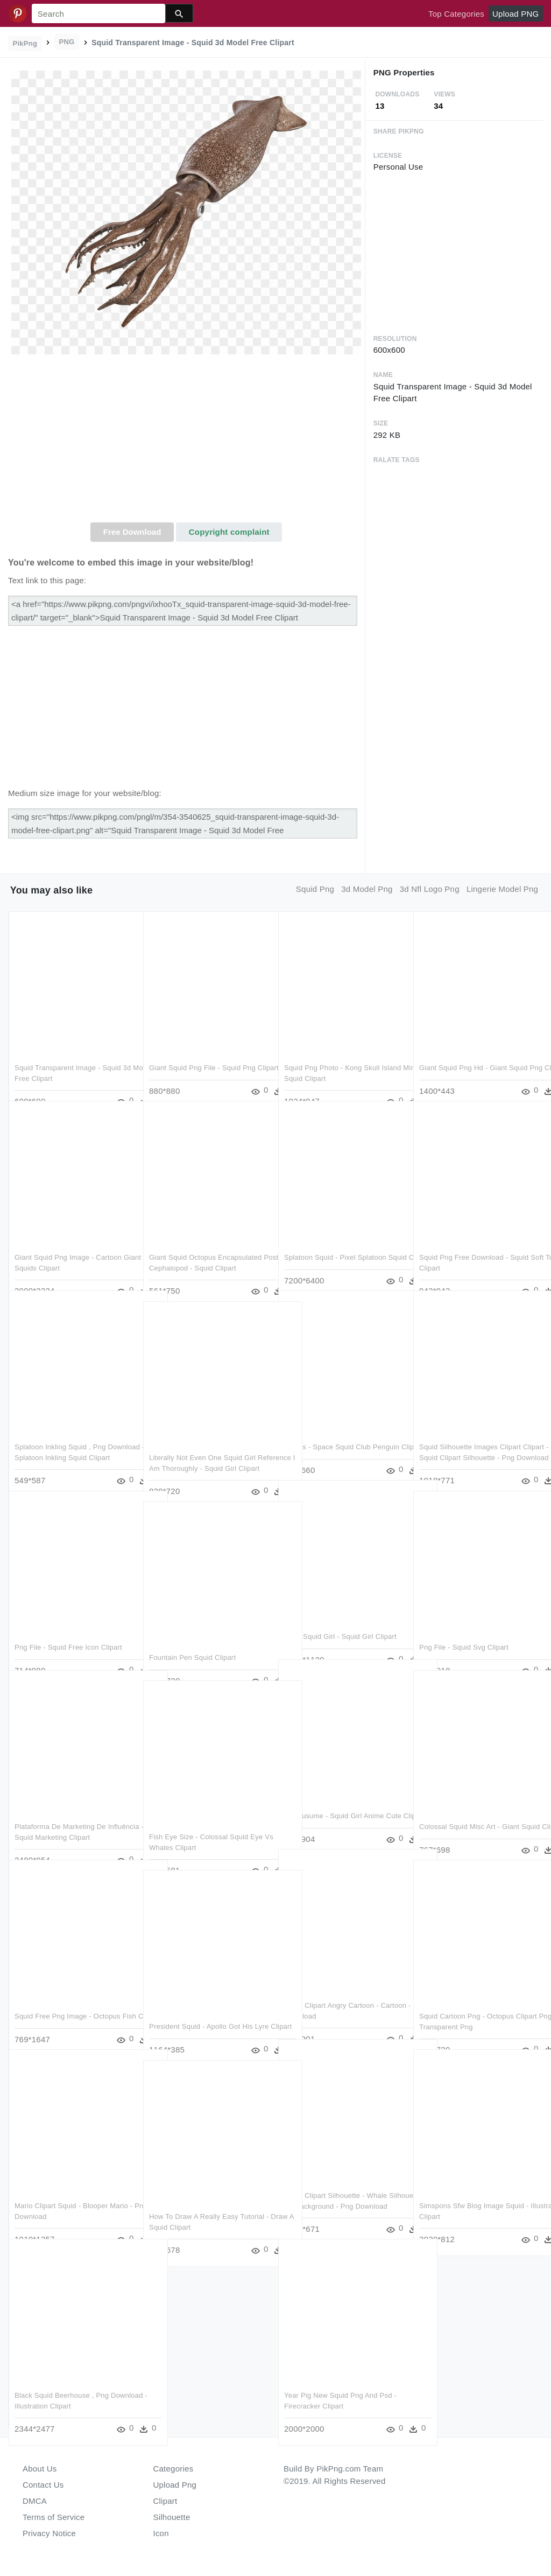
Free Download (132, 531)
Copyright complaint (229, 531)
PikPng (25, 43)
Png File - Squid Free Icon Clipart (68, 1625)
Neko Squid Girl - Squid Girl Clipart (340, 1614)
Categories (173, 2468)
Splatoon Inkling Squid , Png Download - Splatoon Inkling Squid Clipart (70, 1435)
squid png (315, 888)
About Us (40, 2468)
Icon (161, 2533)
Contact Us (43, 2484)
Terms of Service (53, 2517)
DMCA (35, 2500)
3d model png (366, 888)
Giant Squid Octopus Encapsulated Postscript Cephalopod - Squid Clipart (205, 1245)
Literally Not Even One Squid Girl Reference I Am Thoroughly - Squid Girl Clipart (205, 1446)
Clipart (165, 2500)
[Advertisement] (186, 441)
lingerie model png (502, 888)
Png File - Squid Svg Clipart (463, 1625)
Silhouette (171, 2517)
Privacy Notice (49, 2533)
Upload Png (175, 2484)
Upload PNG (515, 13)
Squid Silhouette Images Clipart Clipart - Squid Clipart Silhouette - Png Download (473, 1435)
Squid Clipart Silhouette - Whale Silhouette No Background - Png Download (335, 2183)
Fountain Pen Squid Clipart (192, 1635)
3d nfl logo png (430, 888)
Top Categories (456, 13)
